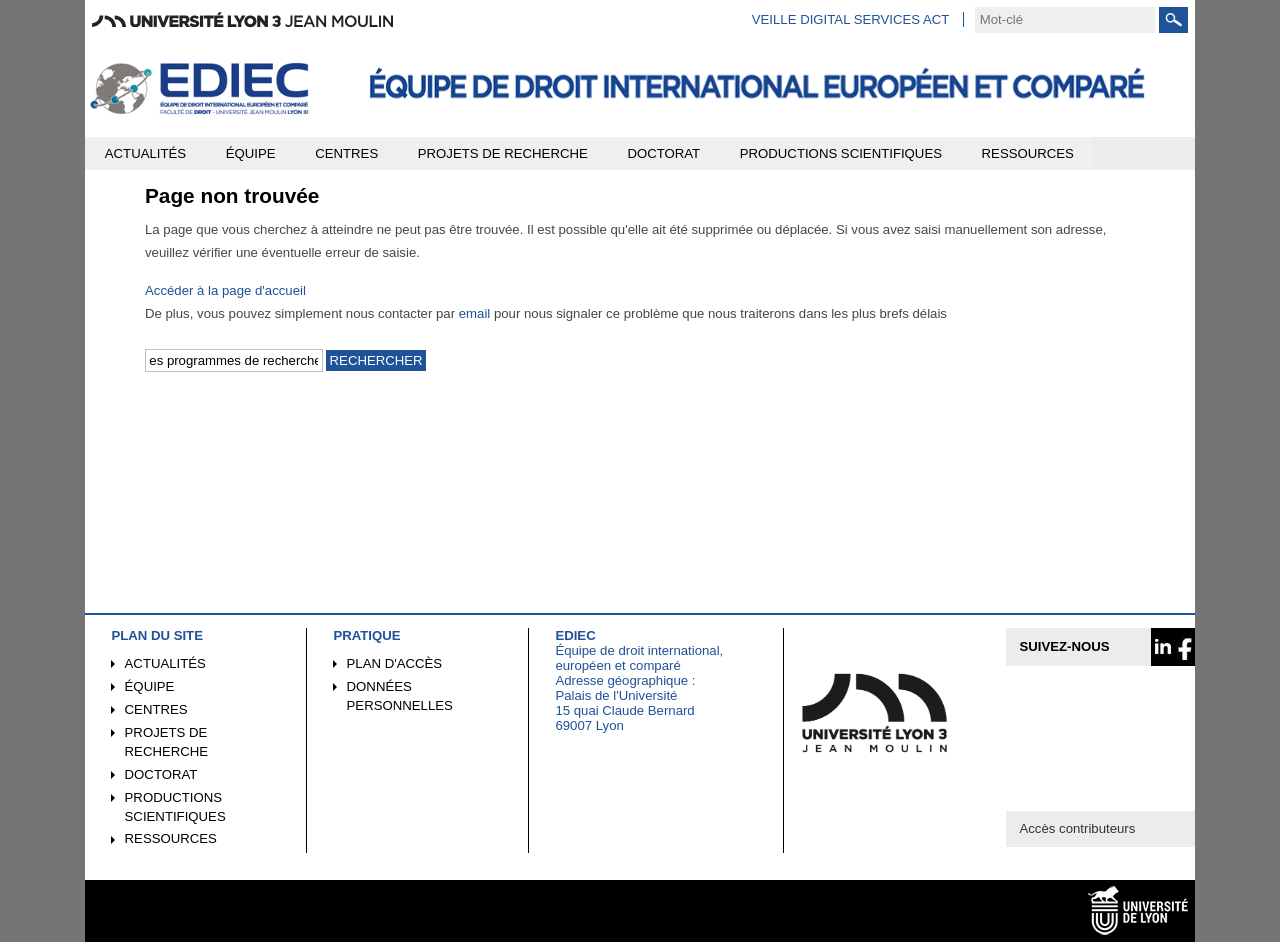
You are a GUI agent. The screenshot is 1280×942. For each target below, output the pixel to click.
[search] (1065, 20)
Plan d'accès (395, 663)
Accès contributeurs (1077, 828)
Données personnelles (400, 696)
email (475, 313)
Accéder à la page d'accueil (225, 290)
